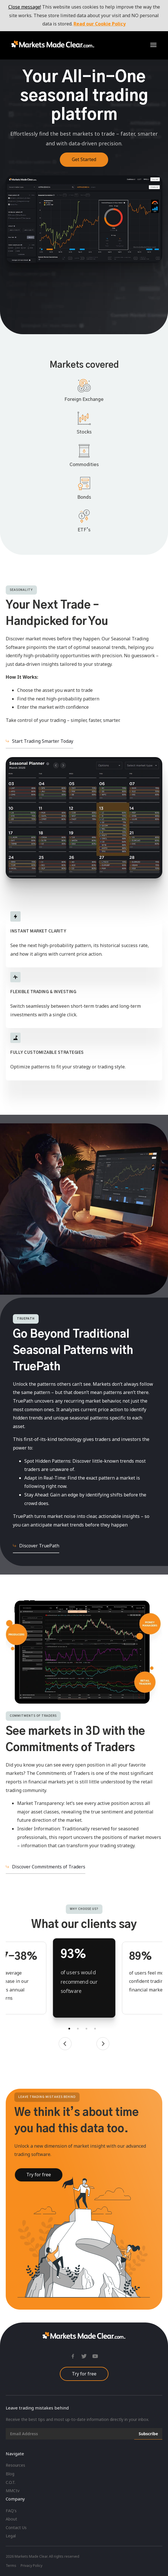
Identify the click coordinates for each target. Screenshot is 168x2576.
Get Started (84, 159)
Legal (11, 2536)
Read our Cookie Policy (100, 24)
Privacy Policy (31, 2565)
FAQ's (11, 2510)
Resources (15, 2465)
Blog (10, 2473)
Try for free (84, 2374)
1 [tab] (69, 2028)
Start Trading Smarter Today (42, 741)
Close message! (24, 7)
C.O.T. (10, 2482)
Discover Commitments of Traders (48, 1867)
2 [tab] (78, 2028)
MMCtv (12, 2490)
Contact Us (16, 2527)
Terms (11, 2565)
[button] (153, 45)
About (11, 2519)
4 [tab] (95, 2028)
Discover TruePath (39, 1546)
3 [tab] (86, 2028)
